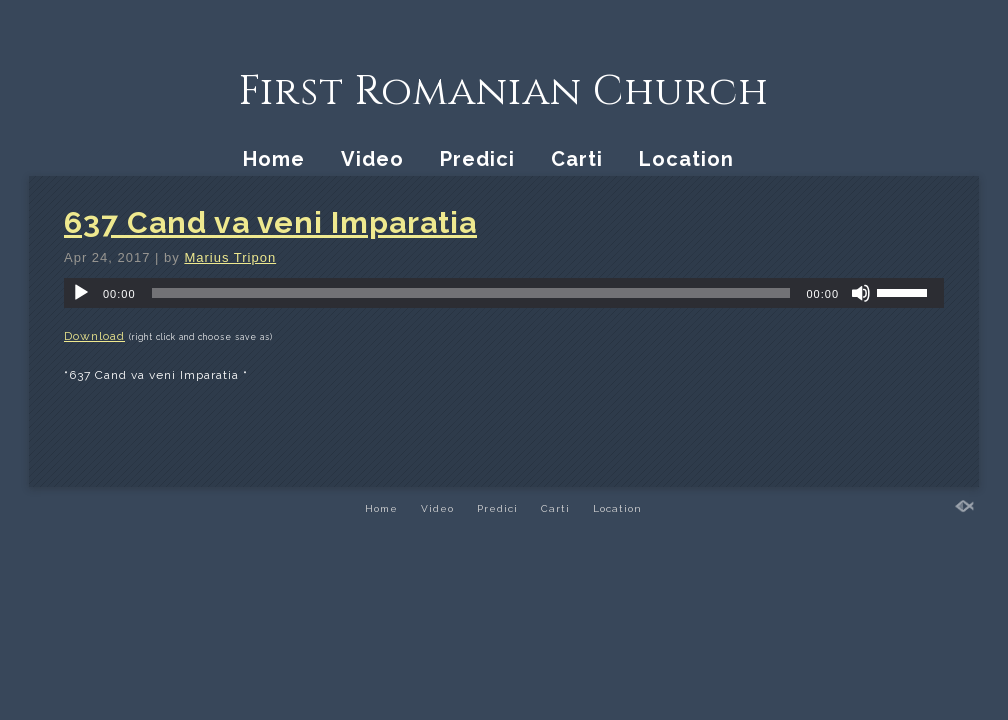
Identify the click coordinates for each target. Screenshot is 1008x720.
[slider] (471, 293)
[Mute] (861, 293)
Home (274, 159)
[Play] (81, 293)
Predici (477, 159)
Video (372, 159)
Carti (577, 159)
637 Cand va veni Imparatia (270, 222)
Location (686, 159)
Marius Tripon (230, 257)
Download (94, 336)
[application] (504, 293)
